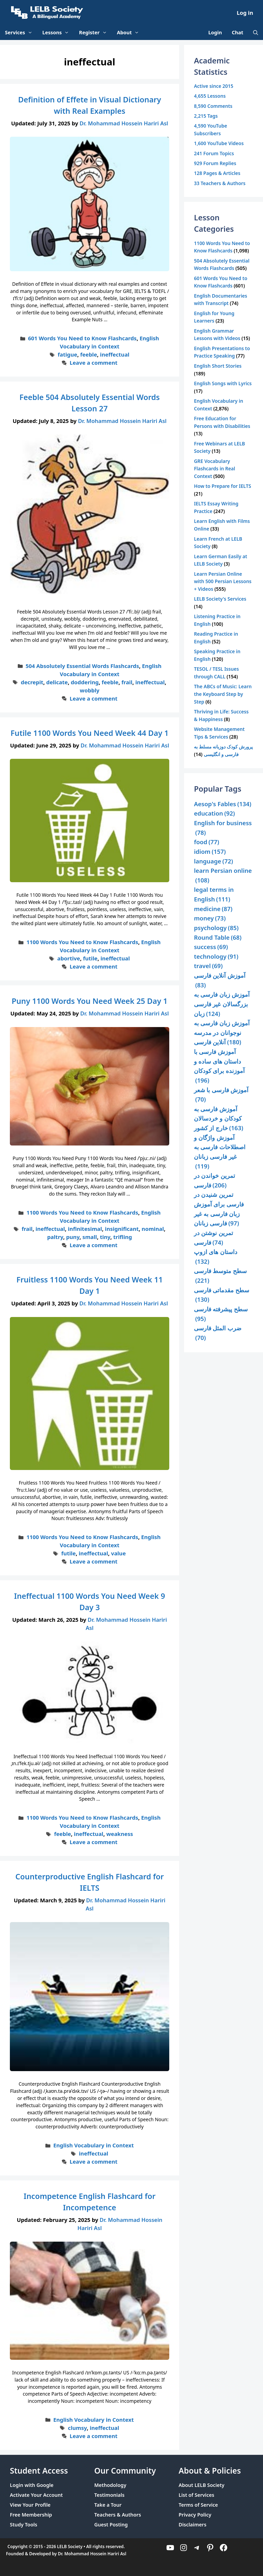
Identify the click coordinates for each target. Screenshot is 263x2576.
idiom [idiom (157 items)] (210, 852)
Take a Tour (108, 2504)
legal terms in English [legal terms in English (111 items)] (214, 894)
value (118, 1553)
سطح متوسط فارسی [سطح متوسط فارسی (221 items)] (220, 1276)
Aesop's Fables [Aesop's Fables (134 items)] (222, 804)
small (89, 1236)
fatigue (67, 354)
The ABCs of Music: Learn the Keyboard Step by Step (223, 694)
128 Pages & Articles (217, 173)
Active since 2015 (213, 86)
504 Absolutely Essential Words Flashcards (82, 665)
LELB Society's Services (220, 598)
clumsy (77, 2427)
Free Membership (31, 2514)
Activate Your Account (36, 2495)
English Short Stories (218, 366)
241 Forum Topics (214, 153)
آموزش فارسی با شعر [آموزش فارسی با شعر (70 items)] (221, 1095)
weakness (119, 1833)
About (130, 32)
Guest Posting (111, 2524)
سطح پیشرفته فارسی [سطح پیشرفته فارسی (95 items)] (221, 1314)
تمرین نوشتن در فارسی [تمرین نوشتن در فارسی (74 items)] (213, 1238)
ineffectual (114, 354)
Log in (245, 12)
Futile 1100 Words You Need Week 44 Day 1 (90, 733)
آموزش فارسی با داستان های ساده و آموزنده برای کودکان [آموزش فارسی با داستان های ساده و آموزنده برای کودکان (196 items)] (219, 1066)
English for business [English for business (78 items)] (223, 828)
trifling (122, 1236)
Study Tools (23, 2524)
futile (90, 958)
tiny (105, 1236)
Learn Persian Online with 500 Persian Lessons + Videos (222, 581)
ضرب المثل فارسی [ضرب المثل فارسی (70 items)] (217, 1333)
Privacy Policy (195, 2514)
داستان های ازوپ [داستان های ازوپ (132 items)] (215, 1257)
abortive (68, 958)
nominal (153, 1228)
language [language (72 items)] (213, 861)
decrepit (32, 682)
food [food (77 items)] (206, 842)
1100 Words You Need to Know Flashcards (82, 942)
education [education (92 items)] (214, 813)
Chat (238, 32)
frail (126, 682)
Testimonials (109, 2495)
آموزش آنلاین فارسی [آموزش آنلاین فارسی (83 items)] (219, 980)
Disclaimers (193, 2524)
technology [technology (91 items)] (216, 956)
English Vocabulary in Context (93, 2145)
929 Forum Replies (215, 163)
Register (95, 32)
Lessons (58, 32)
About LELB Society (202, 2485)
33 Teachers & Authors (219, 183)
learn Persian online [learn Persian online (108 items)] (223, 875)
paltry (55, 1236)
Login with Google (32, 2485)
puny (72, 1236)
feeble (88, 354)
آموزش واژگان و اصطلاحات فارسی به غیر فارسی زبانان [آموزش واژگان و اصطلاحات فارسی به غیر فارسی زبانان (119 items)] (219, 1152)
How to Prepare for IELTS (222, 486)
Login (215, 32)
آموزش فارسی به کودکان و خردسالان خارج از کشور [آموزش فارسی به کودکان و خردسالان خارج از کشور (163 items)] (218, 1119)
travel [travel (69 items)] (208, 966)
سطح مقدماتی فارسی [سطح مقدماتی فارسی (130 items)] (221, 1295)
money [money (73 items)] (210, 918)
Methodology (110, 2485)
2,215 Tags (206, 116)
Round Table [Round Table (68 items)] (218, 937)
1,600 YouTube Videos (219, 143)
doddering (85, 682)
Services (21, 32)
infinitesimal (85, 1228)
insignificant (122, 1228)
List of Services (196, 2495)
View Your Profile (30, 2504)
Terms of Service (198, 2504)
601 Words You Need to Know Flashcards (82, 338)
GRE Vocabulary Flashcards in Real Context (214, 468)
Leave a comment (93, 362)
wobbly (89, 690)
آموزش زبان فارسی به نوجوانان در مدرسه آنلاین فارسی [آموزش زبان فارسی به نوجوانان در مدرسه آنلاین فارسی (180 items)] (222, 1033)
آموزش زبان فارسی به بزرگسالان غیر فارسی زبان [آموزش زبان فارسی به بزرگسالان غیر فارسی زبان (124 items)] (222, 1004)
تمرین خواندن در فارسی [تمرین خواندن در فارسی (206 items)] (214, 1180)
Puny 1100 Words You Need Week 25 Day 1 (90, 1001)
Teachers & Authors (117, 2514)
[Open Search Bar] (255, 32)
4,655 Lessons (209, 96)
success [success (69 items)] (211, 947)
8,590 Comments (213, 106)
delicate (57, 682)
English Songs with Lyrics (223, 383)
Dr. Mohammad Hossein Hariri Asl (92, 2554)
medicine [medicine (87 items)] (213, 909)
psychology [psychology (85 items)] (216, 928)
